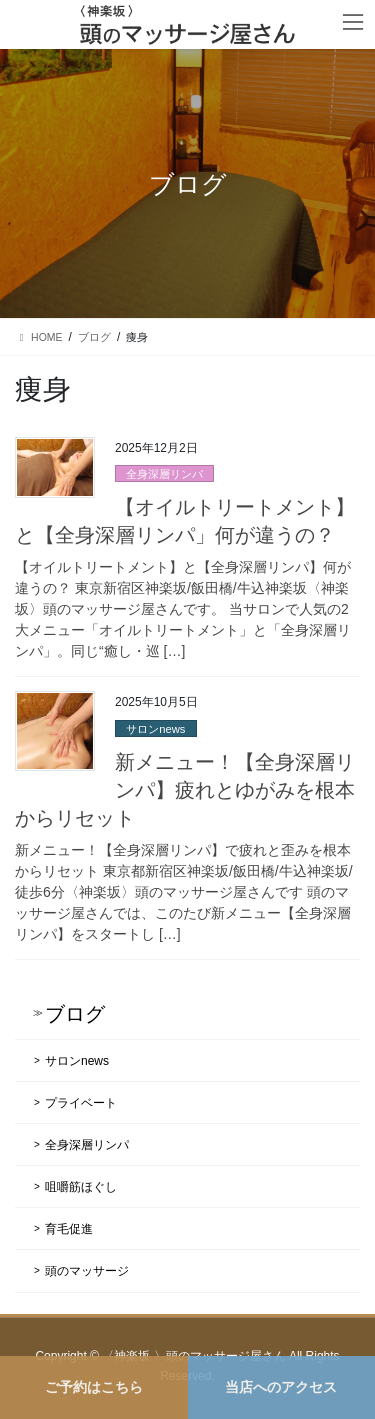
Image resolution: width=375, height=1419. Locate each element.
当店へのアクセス (281, 1387)
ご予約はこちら (94, 1387)
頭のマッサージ (87, 1271)
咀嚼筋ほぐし (81, 1187)
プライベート (81, 1103)
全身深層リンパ (164, 474)
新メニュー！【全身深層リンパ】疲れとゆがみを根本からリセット (185, 790)
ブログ (75, 1014)
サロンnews (155, 729)
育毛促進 (69, 1229)
